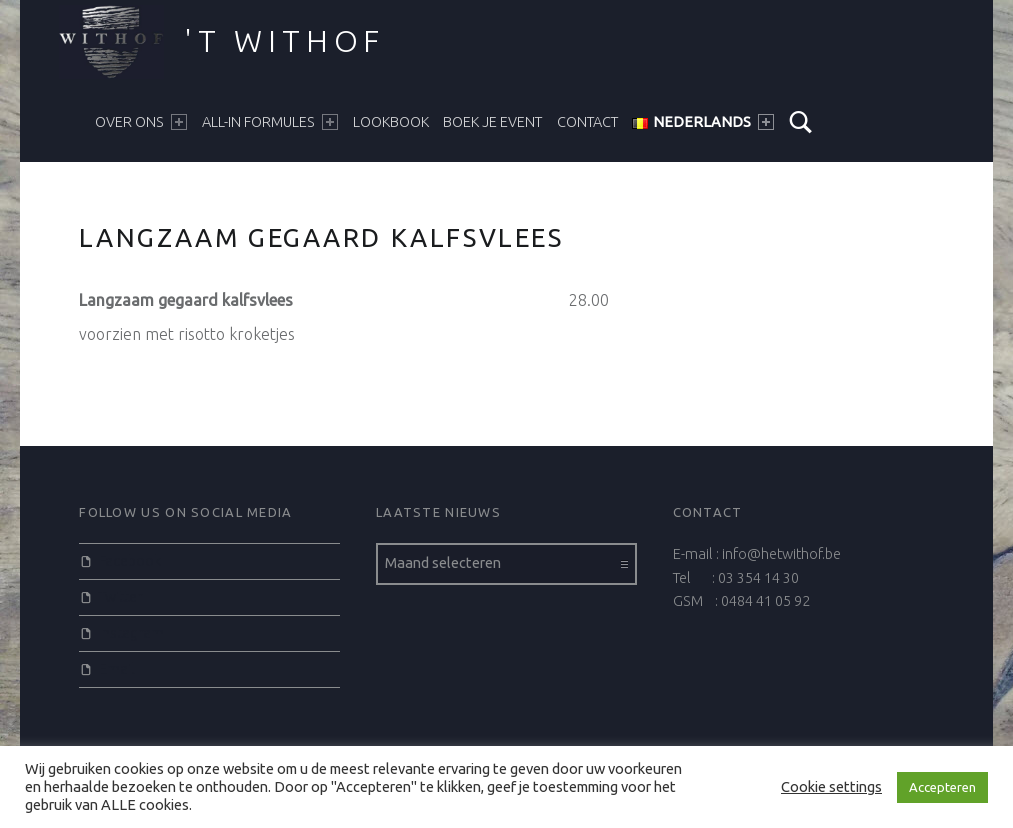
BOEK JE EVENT (492, 122)
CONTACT (587, 122)
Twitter (120, 597)
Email (117, 669)
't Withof (284, 41)
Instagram (131, 633)
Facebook (130, 561)
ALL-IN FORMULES (270, 122)
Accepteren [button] (942, 787)
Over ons (141, 122)
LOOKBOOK (391, 122)
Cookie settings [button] (831, 786)
